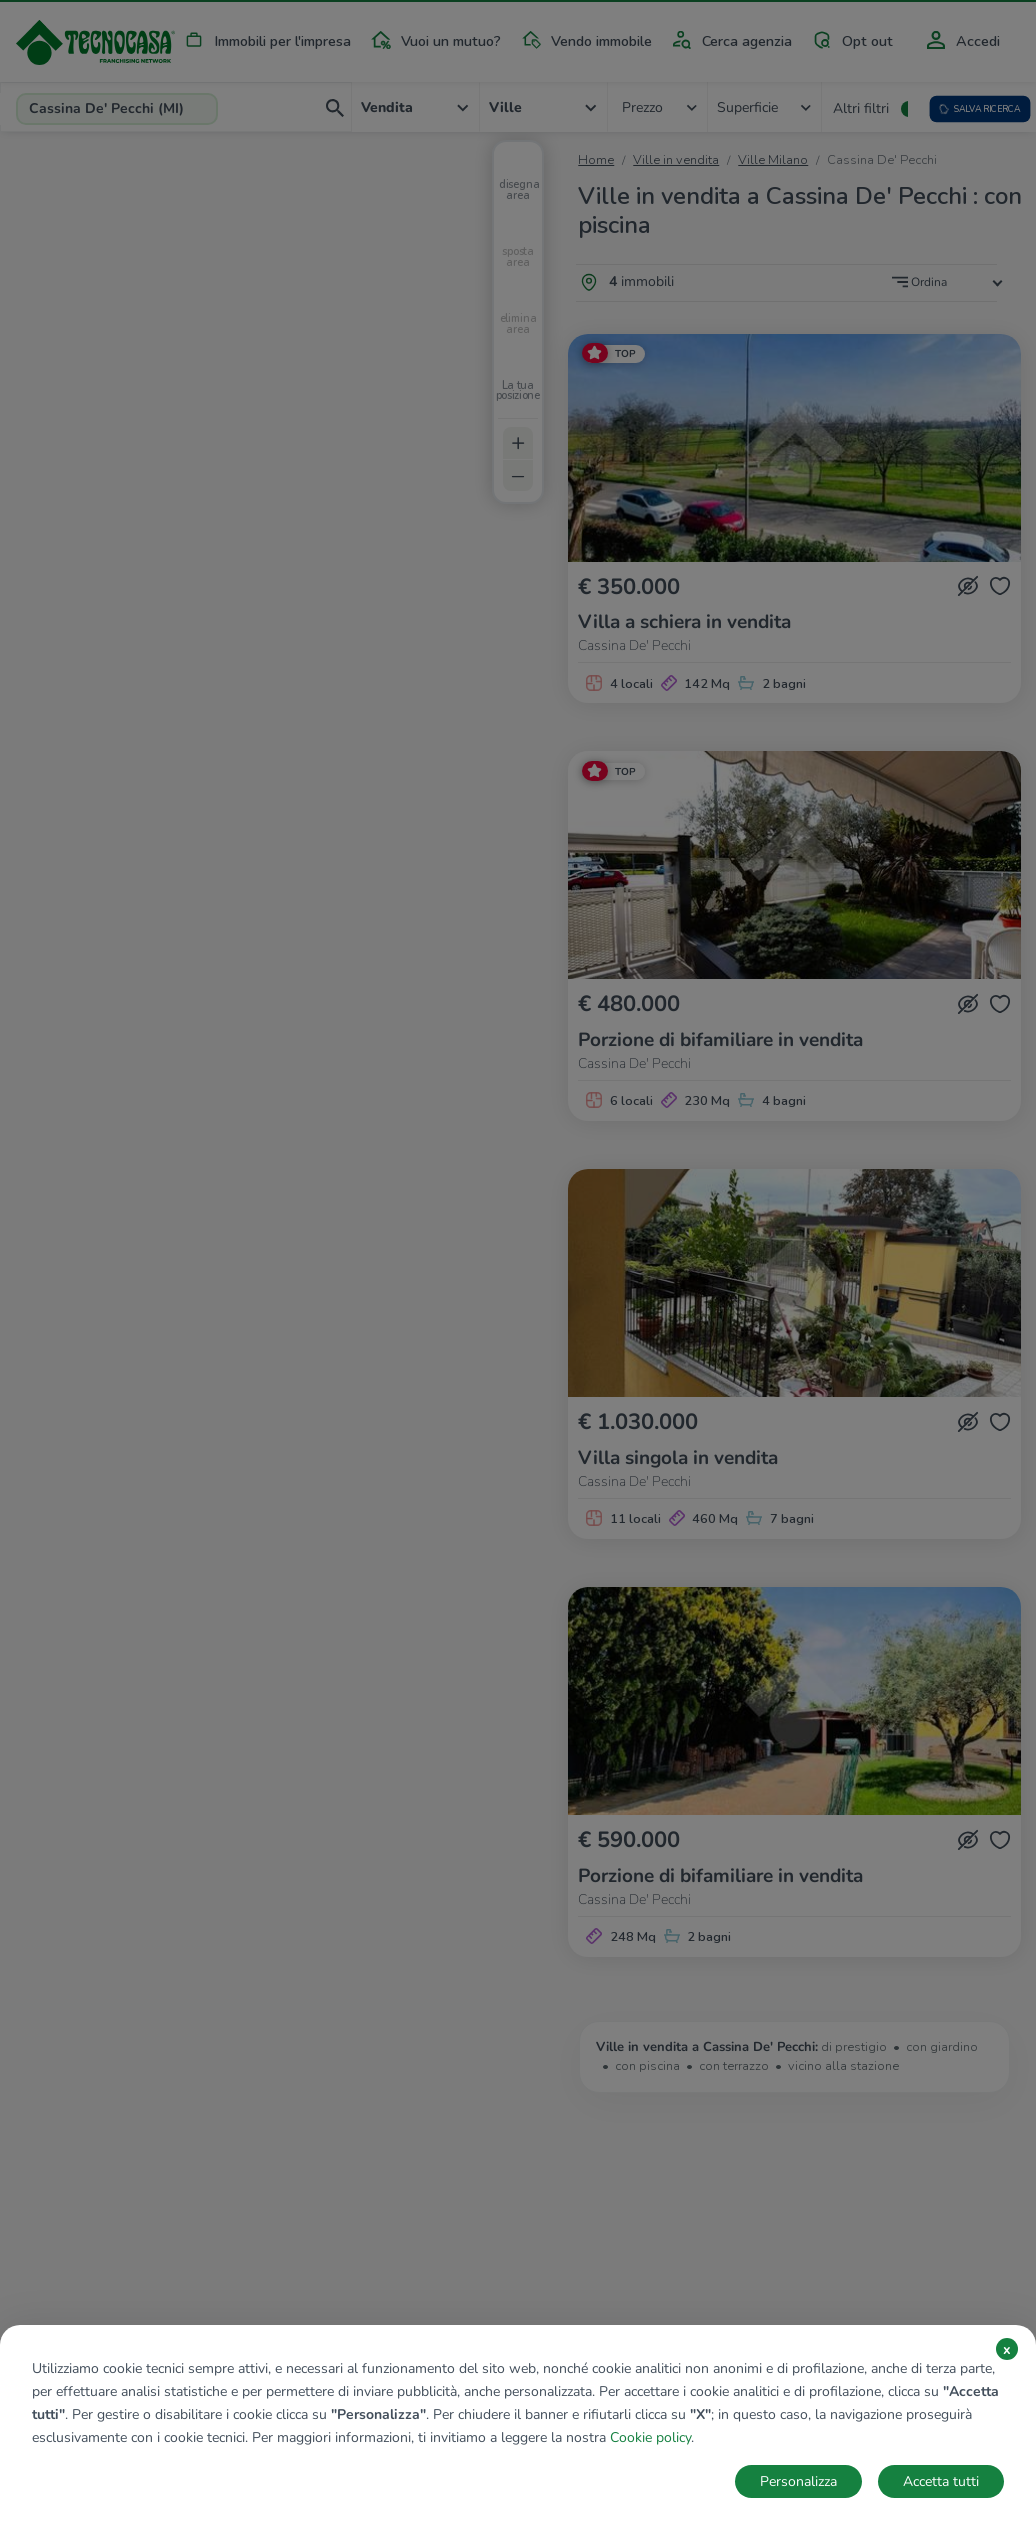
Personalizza (798, 2481)
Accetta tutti (941, 2481)
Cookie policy (650, 2437)
